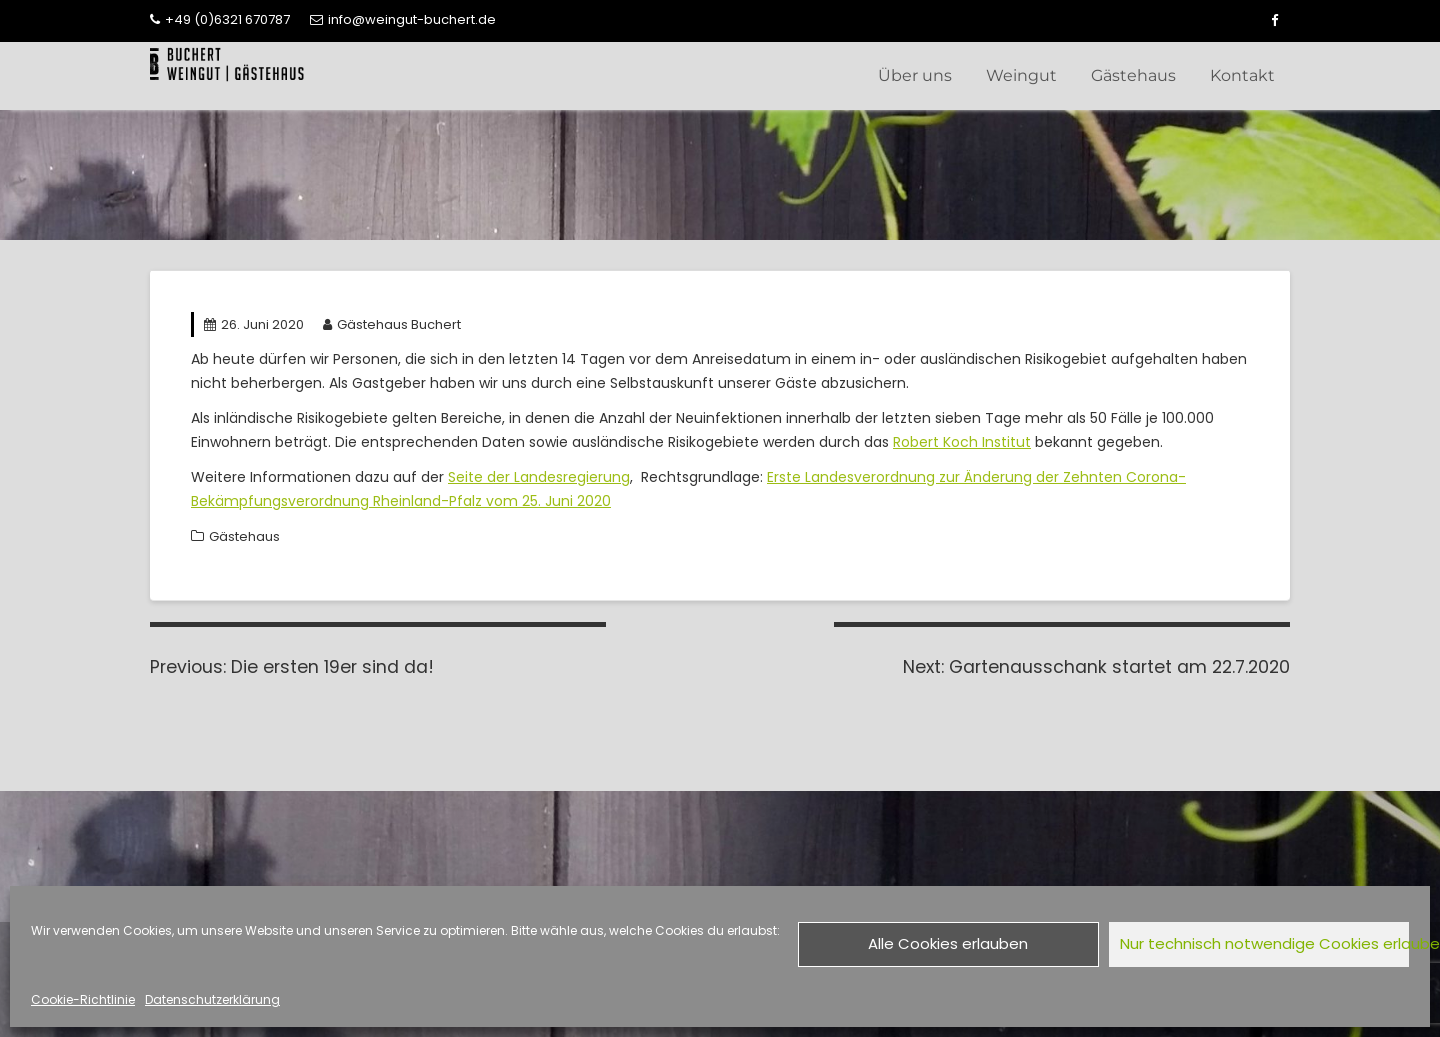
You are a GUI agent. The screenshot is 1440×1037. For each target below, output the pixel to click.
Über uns (915, 75)
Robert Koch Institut (962, 442)
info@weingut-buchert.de (403, 19)
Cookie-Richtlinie (83, 999)
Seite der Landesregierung (539, 477)
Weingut (1021, 75)
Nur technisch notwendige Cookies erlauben (1265, 943)
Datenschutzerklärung (212, 999)
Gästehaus (1133, 75)
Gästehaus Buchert (392, 324)
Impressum (971, 798)
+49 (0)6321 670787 (220, 19)
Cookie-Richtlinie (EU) (1010, 835)
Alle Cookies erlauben (948, 943)
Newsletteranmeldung (623, 817)
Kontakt (1242, 75)
